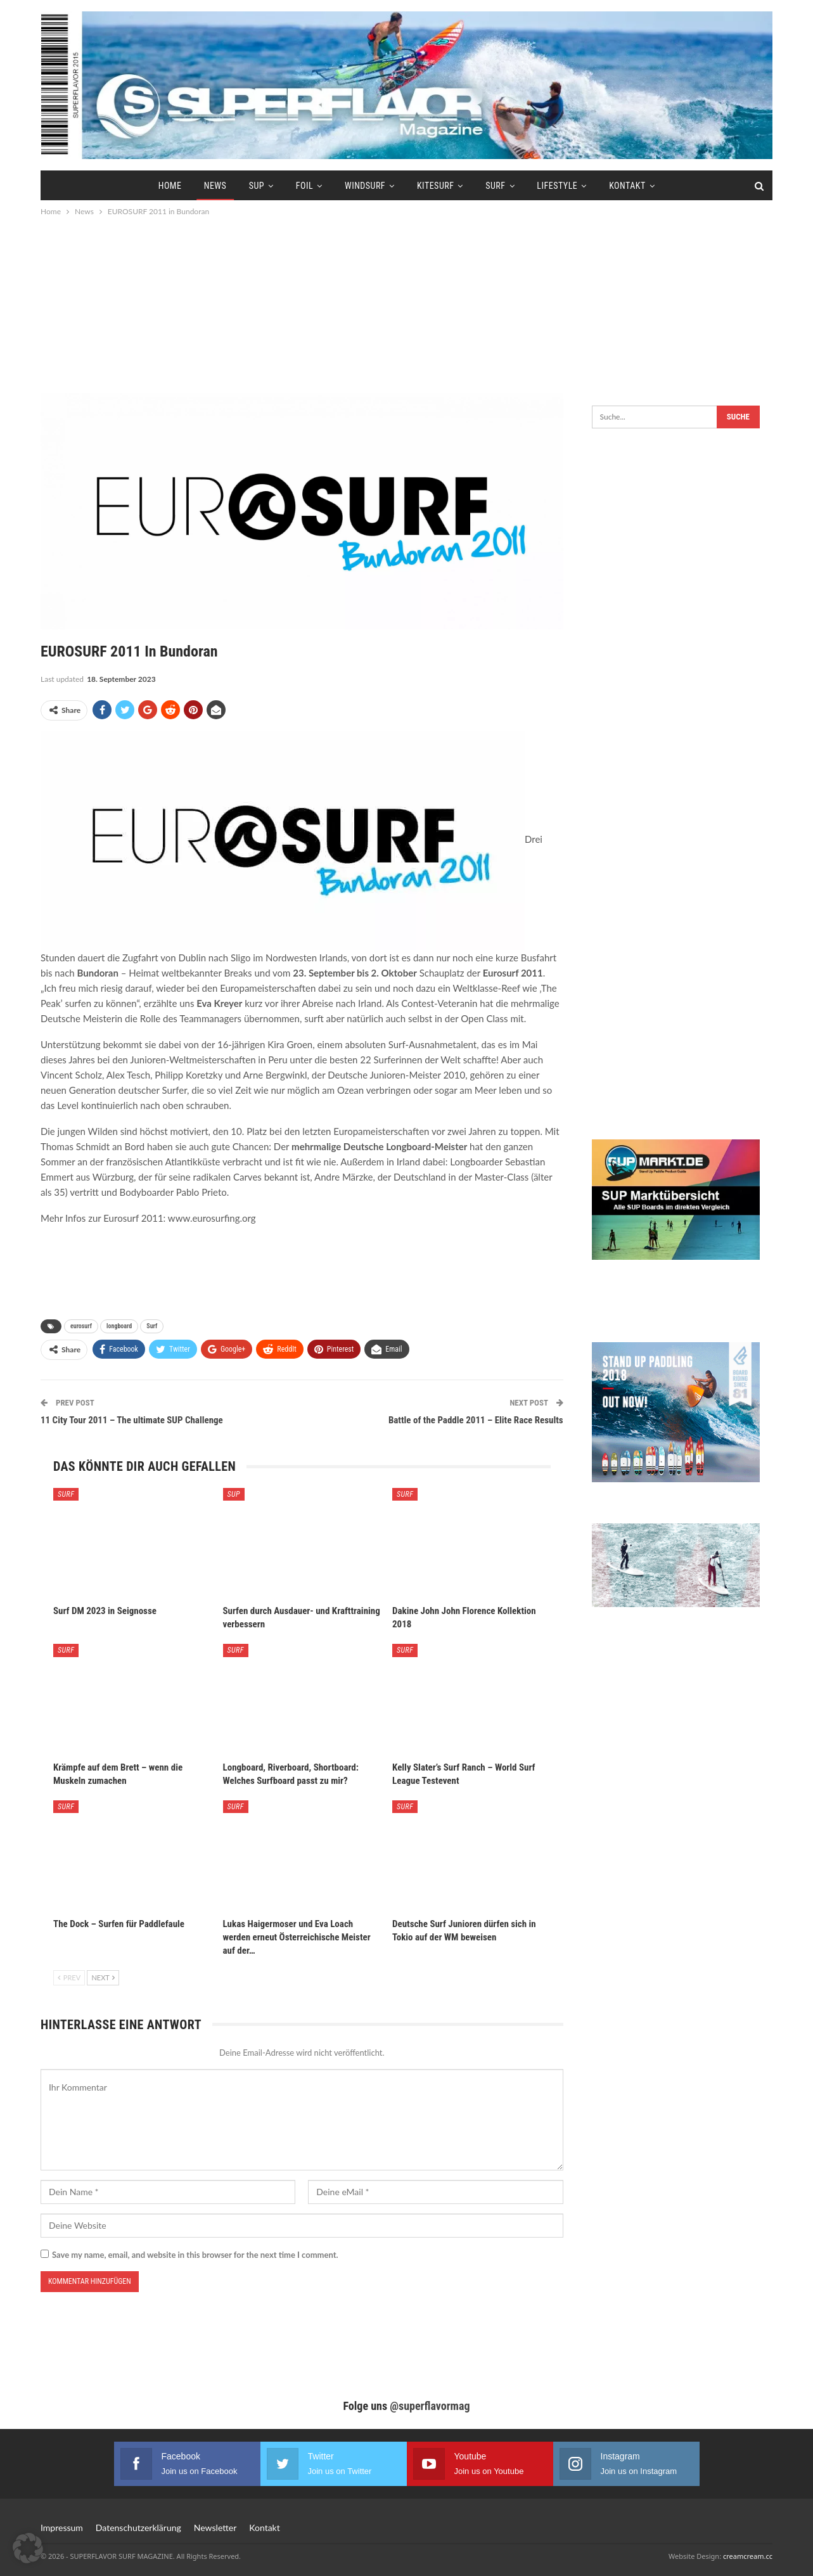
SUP (256, 186)
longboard (119, 1326)
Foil (304, 186)
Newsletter (215, 2527)
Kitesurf (435, 186)
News (215, 186)
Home (170, 186)
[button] (28, 2548)
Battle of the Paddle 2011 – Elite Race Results (475, 1420)
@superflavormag (430, 2406)
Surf (495, 186)
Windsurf (365, 186)
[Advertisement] (406, 304)
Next (103, 1977)
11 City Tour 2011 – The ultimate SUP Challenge (132, 1420)
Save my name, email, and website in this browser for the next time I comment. (195, 2255)
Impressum (62, 2527)
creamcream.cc (747, 2556)
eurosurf (81, 1326)
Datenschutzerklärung (138, 2527)
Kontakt (627, 186)
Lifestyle (557, 186)
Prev (69, 1977)
